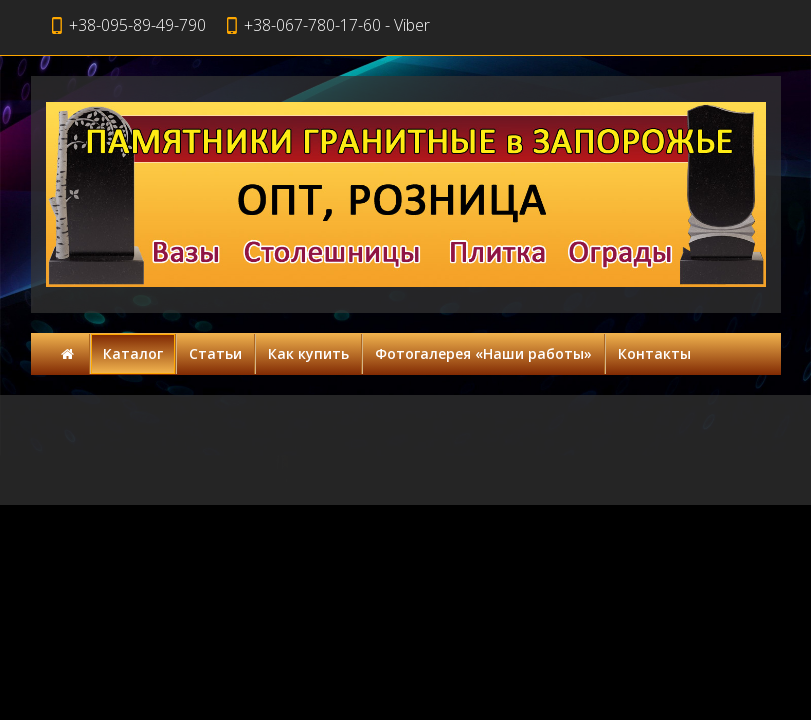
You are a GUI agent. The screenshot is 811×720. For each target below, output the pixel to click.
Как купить (308, 353)
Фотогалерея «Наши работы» (483, 353)
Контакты (654, 353)
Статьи (215, 353)
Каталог (133, 353)
